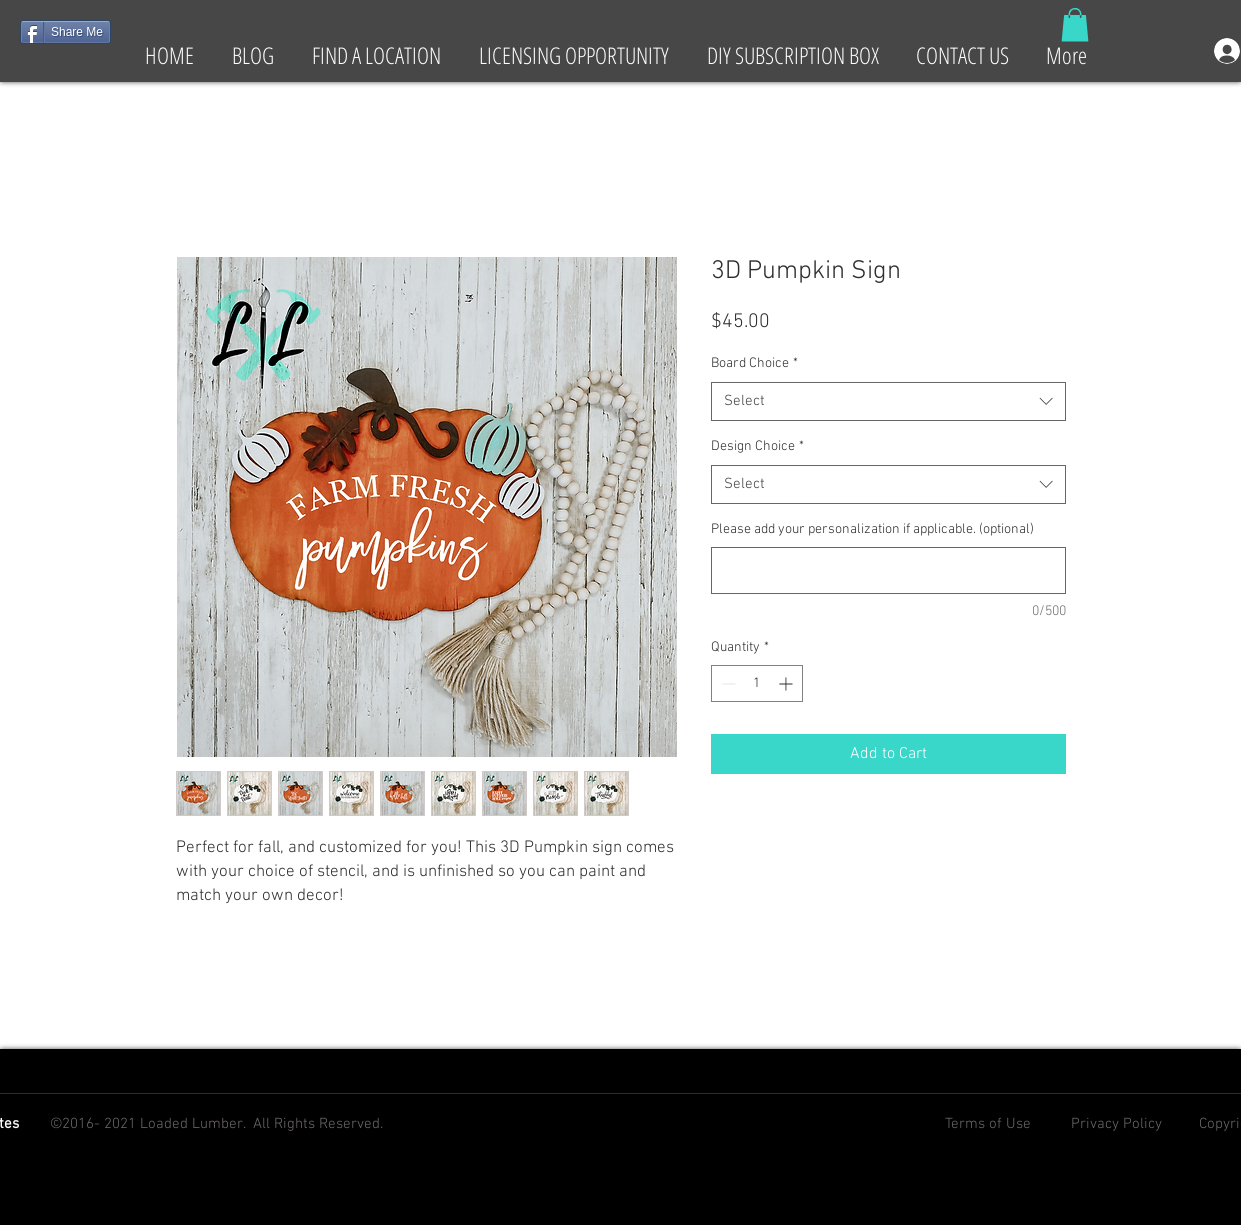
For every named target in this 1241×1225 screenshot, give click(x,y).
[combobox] (888, 401)
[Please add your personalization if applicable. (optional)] (888, 570)
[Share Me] (65, 32)
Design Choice (757, 446)
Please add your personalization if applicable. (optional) (872, 529)
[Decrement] (726, 683)
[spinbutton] (757, 683)
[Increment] (787, 683)
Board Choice (754, 363)
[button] (1075, 24)
